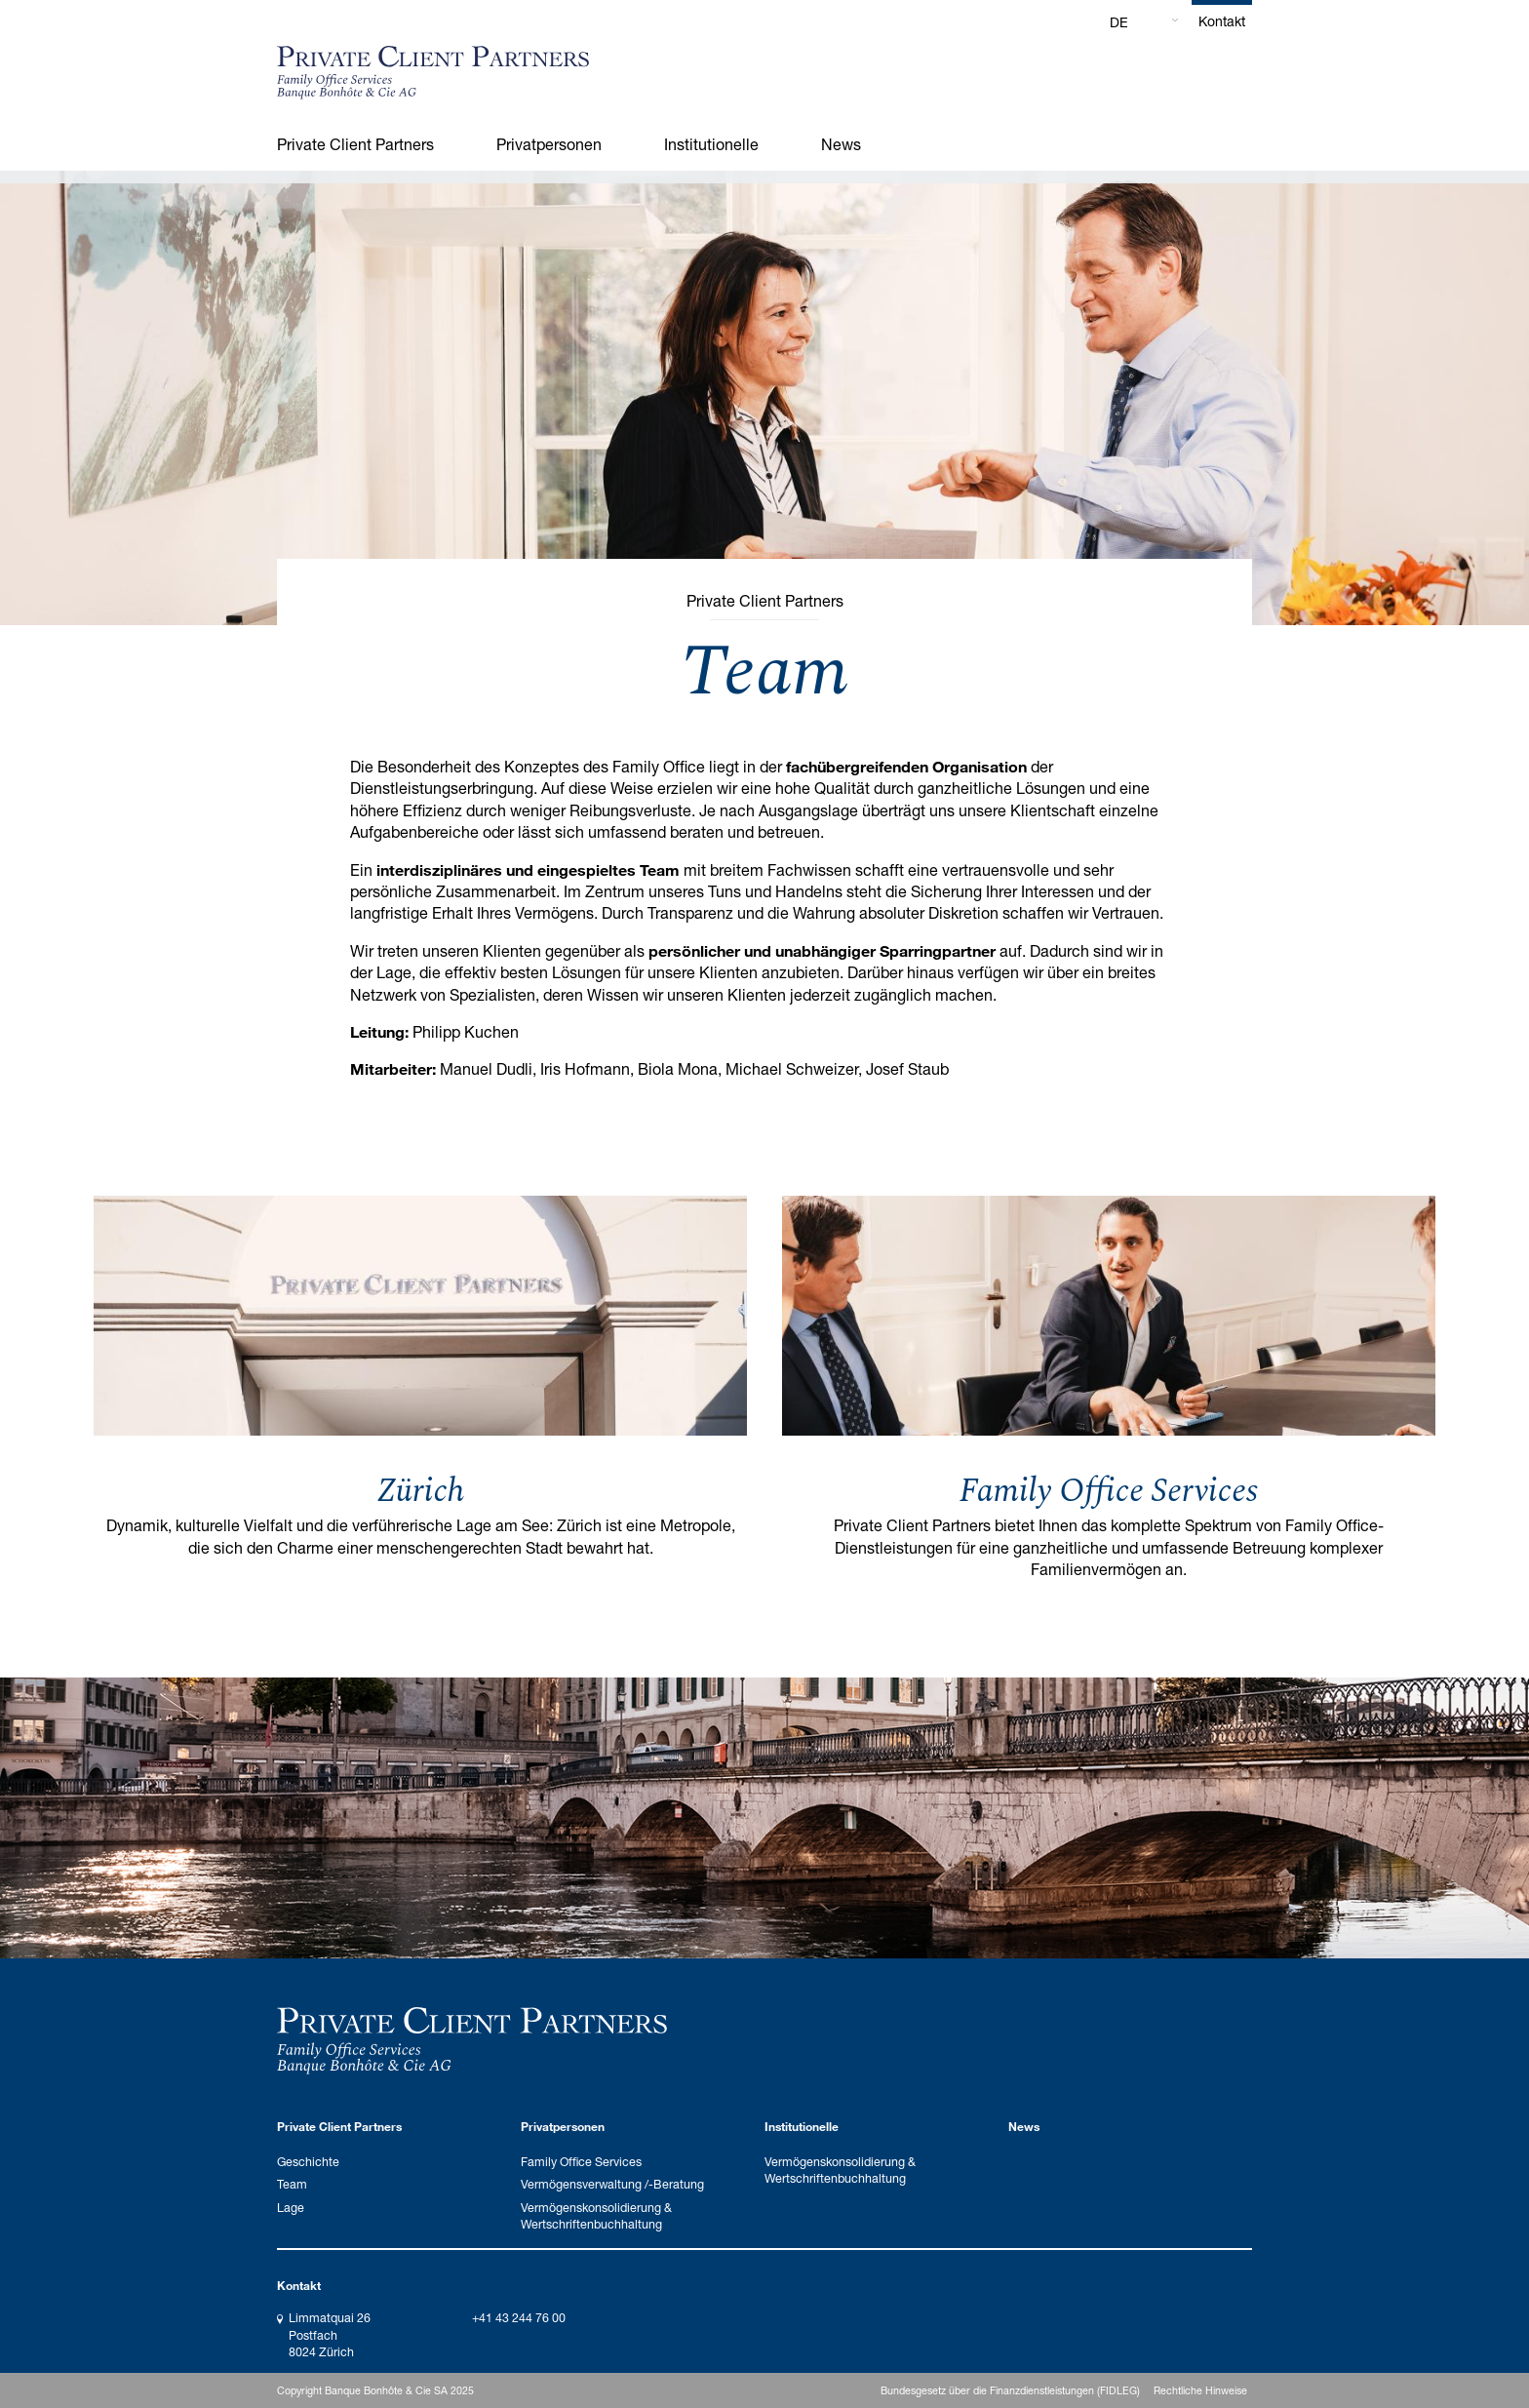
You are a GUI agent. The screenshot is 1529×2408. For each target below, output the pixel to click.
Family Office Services (1109, 1491)
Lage (290, 2207)
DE (1119, 22)
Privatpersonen (549, 144)
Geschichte (308, 2161)
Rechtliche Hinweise (1200, 2390)
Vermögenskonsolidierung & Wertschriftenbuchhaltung (596, 2215)
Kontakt (1221, 21)
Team (292, 2184)
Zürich (420, 1491)
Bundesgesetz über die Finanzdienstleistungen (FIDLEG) (1010, 2390)
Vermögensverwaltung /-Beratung (612, 2184)
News (841, 144)
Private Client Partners (355, 144)
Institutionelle (711, 144)
